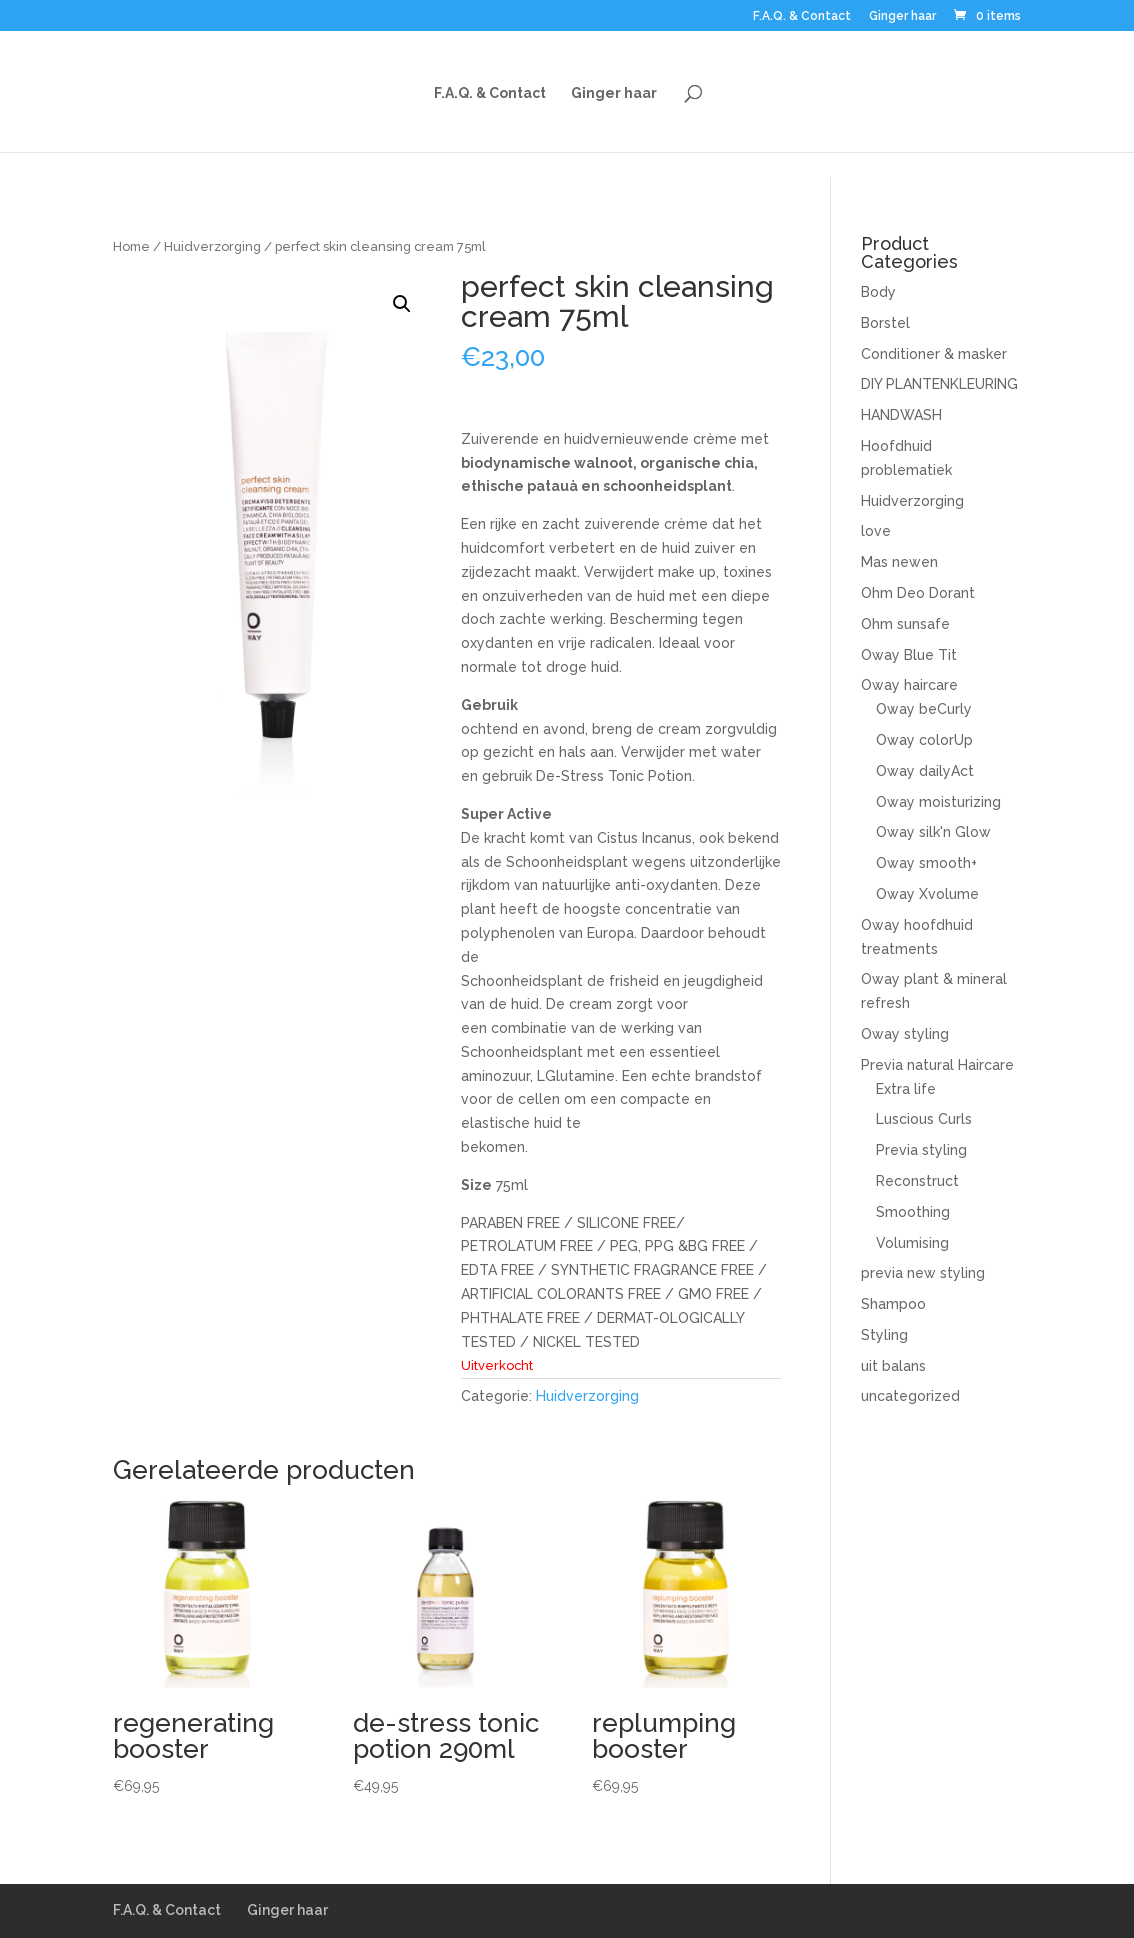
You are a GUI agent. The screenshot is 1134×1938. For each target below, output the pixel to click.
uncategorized (910, 1396)
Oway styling (905, 1034)
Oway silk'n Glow (933, 832)
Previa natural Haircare (937, 1065)
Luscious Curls (924, 1119)
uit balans (893, 1366)
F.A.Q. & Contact (802, 16)
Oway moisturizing (938, 802)
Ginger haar (902, 16)
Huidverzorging (212, 246)
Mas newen (899, 562)
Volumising (912, 1243)
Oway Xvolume (927, 894)
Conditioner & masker (934, 354)
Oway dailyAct (925, 771)
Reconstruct (917, 1181)
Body (878, 292)
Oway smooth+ (926, 863)
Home (131, 246)
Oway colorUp (924, 740)
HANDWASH (901, 415)
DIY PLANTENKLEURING (939, 384)
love (876, 531)
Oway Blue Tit (909, 655)
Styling (884, 1335)
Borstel (885, 323)
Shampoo (893, 1304)
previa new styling (923, 1273)
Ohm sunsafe (905, 624)
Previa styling (921, 1150)
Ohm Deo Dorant (918, 593)
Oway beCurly (924, 709)
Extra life (906, 1089)
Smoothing (913, 1212)
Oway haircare (909, 685)
